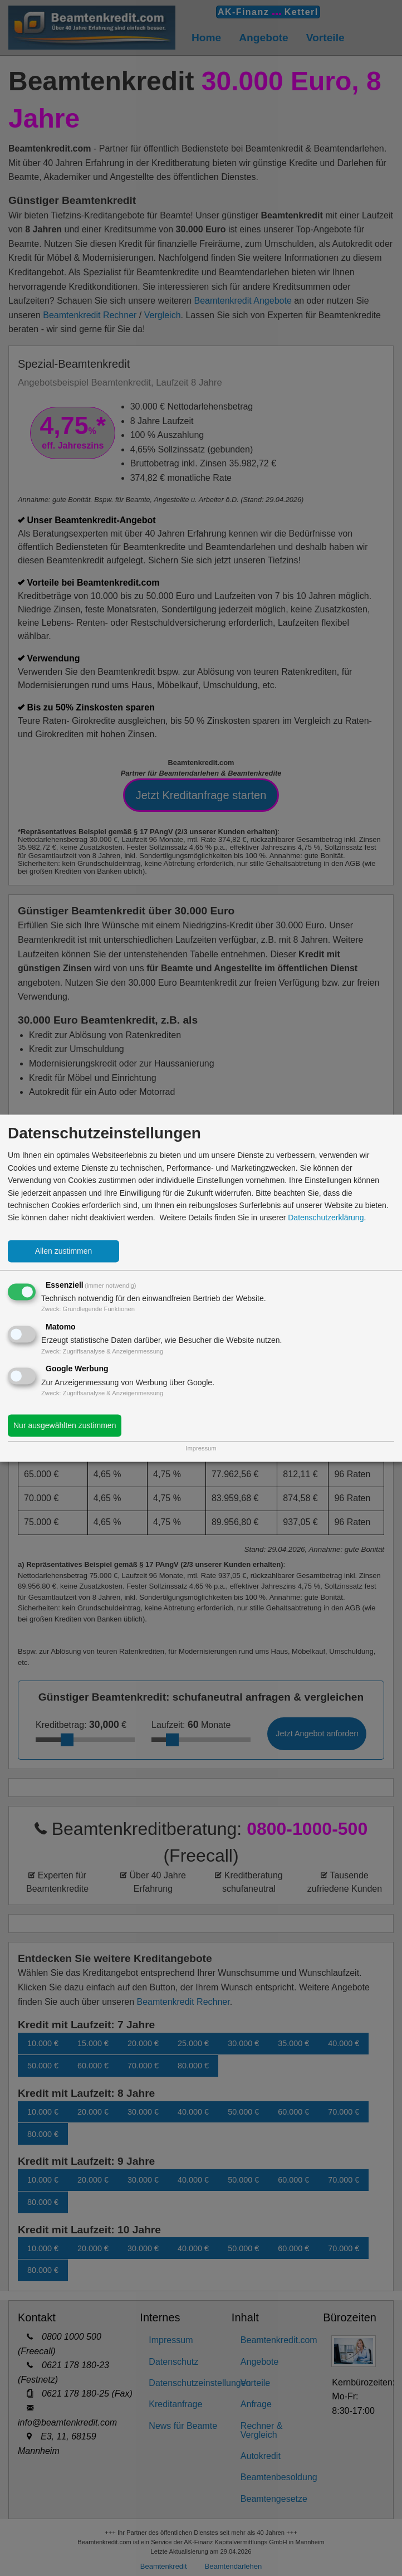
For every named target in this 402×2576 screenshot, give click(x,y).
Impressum (200, 1448)
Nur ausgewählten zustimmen (64, 1425)
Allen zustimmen (63, 1250)
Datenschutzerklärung (326, 1218)
